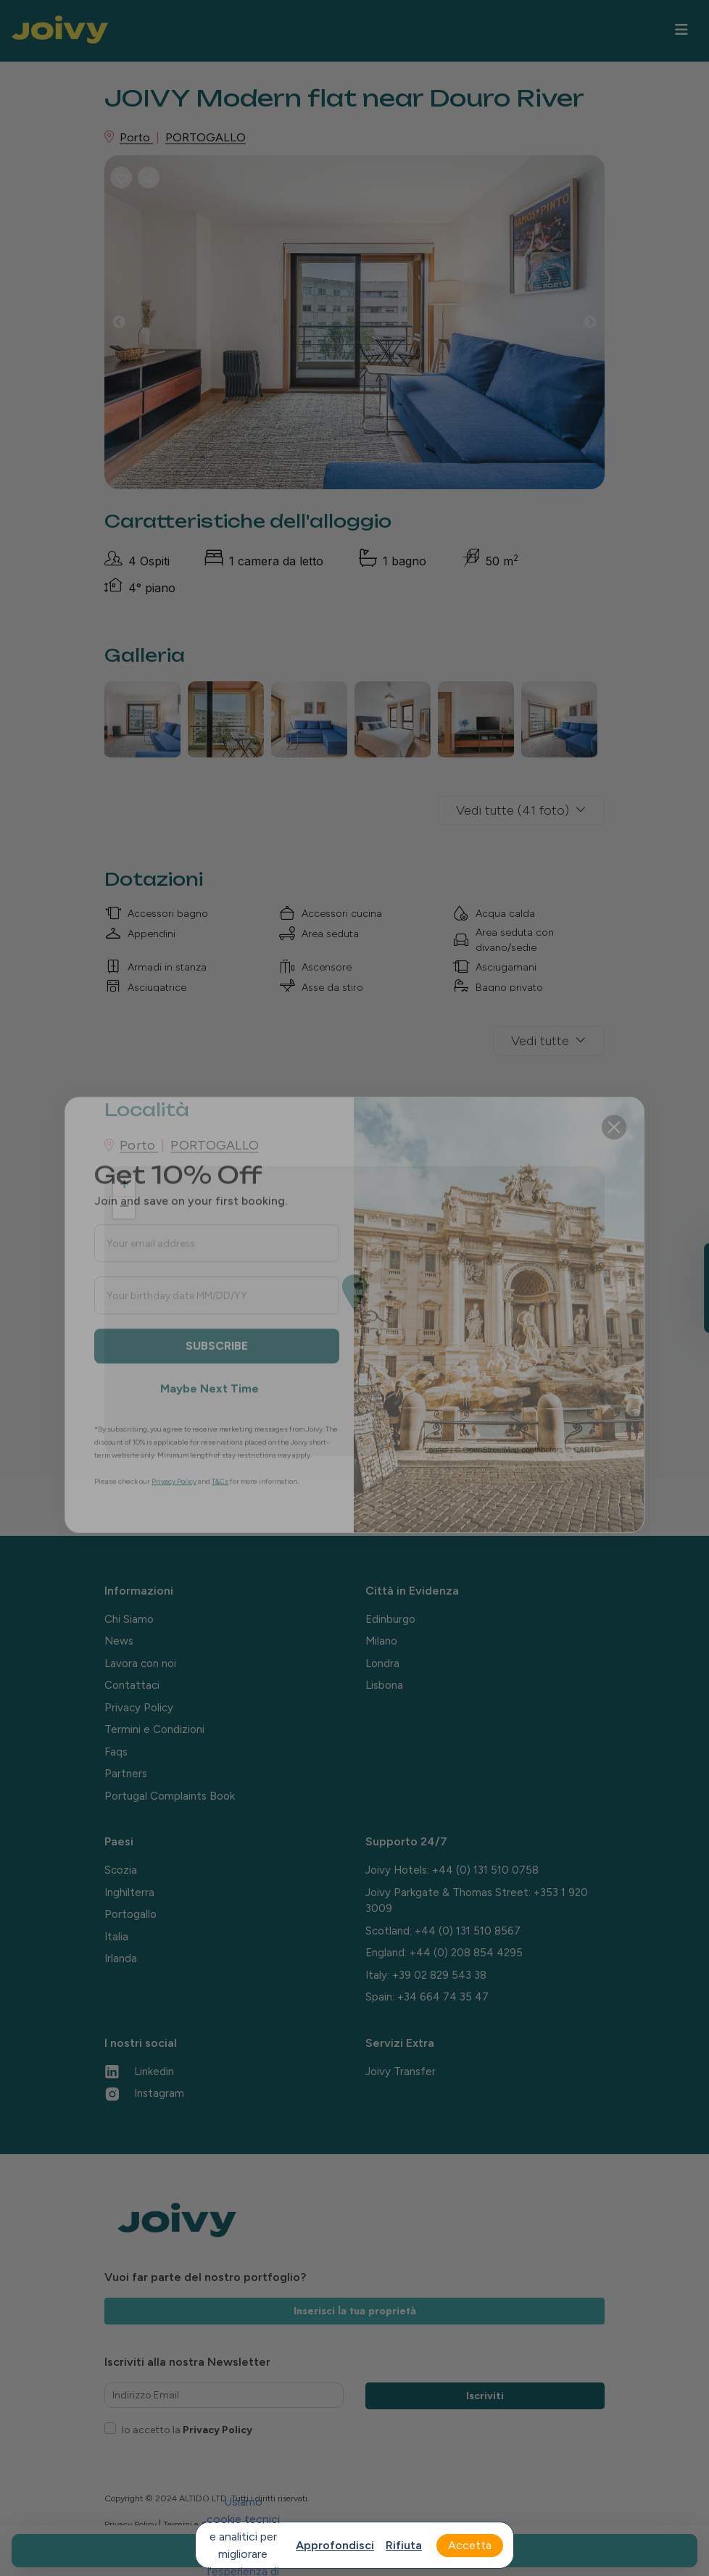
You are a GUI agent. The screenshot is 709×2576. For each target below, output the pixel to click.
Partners (125, 1773)
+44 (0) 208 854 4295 (466, 1952)
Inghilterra (129, 1892)
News (118, 1641)
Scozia (120, 1870)
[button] (691, 1288)
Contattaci (131, 1685)
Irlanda (120, 1958)
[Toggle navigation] (681, 30)
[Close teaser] (674, 1331)
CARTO (587, 1449)
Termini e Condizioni (154, 1729)
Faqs (116, 1751)
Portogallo (130, 1914)
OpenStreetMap (491, 1449)
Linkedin (139, 2071)
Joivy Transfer (400, 2071)
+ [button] (124, 1186)
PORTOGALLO (205, 137)
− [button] (124, 1207)
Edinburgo (390, 1619)
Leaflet (436, 1449)
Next (601, 326)
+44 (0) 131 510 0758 (485, 1870)
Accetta (470, 2545)
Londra (382, 1663)
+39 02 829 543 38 (439, 1975)
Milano (381, 1641)
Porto (136, 137)
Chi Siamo (129, 1619)
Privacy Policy (138, 1707)
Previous (129, 326)
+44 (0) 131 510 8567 (468, 1930)
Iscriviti (485, 2396)
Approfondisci (335, 2545)
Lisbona (384, 1685)
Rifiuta (404, 2545)
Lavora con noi (140, 1663)
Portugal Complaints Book (169, 1796)
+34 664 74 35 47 (443, 1996)
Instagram (144, 2093)
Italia (116, 1936)
